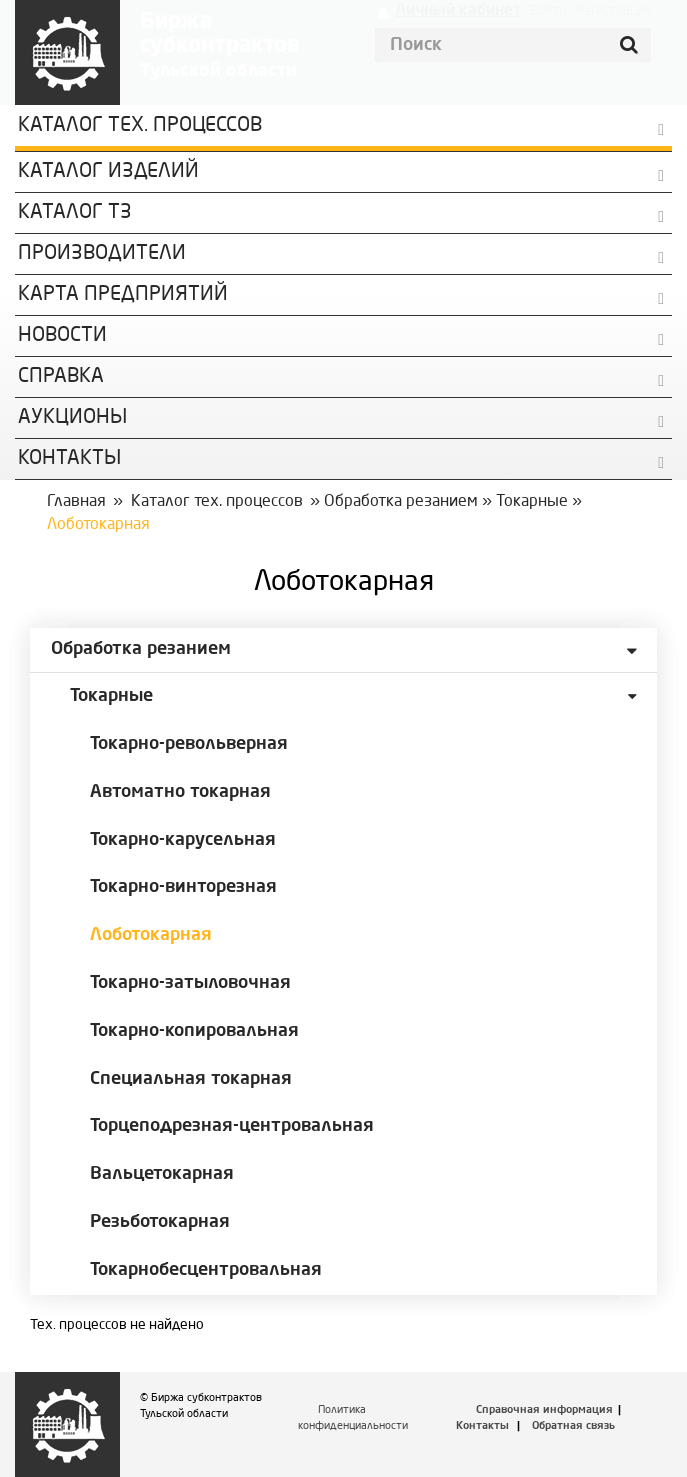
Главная (76, 502)
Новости (62, 336)
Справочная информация (544, 1410)
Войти (548, 11)
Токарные (532, 502)
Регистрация (613, 11)
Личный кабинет (459, 11)
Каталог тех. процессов (217, 502)
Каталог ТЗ (75, 213)
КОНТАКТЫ (69, 459)
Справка (61, 377)
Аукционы (72, 418)
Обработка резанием (401, 502)
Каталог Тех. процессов (140, 126)
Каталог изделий (108, 172)
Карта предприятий (123, 295)
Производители (102, 254)
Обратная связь (573, 1426)
